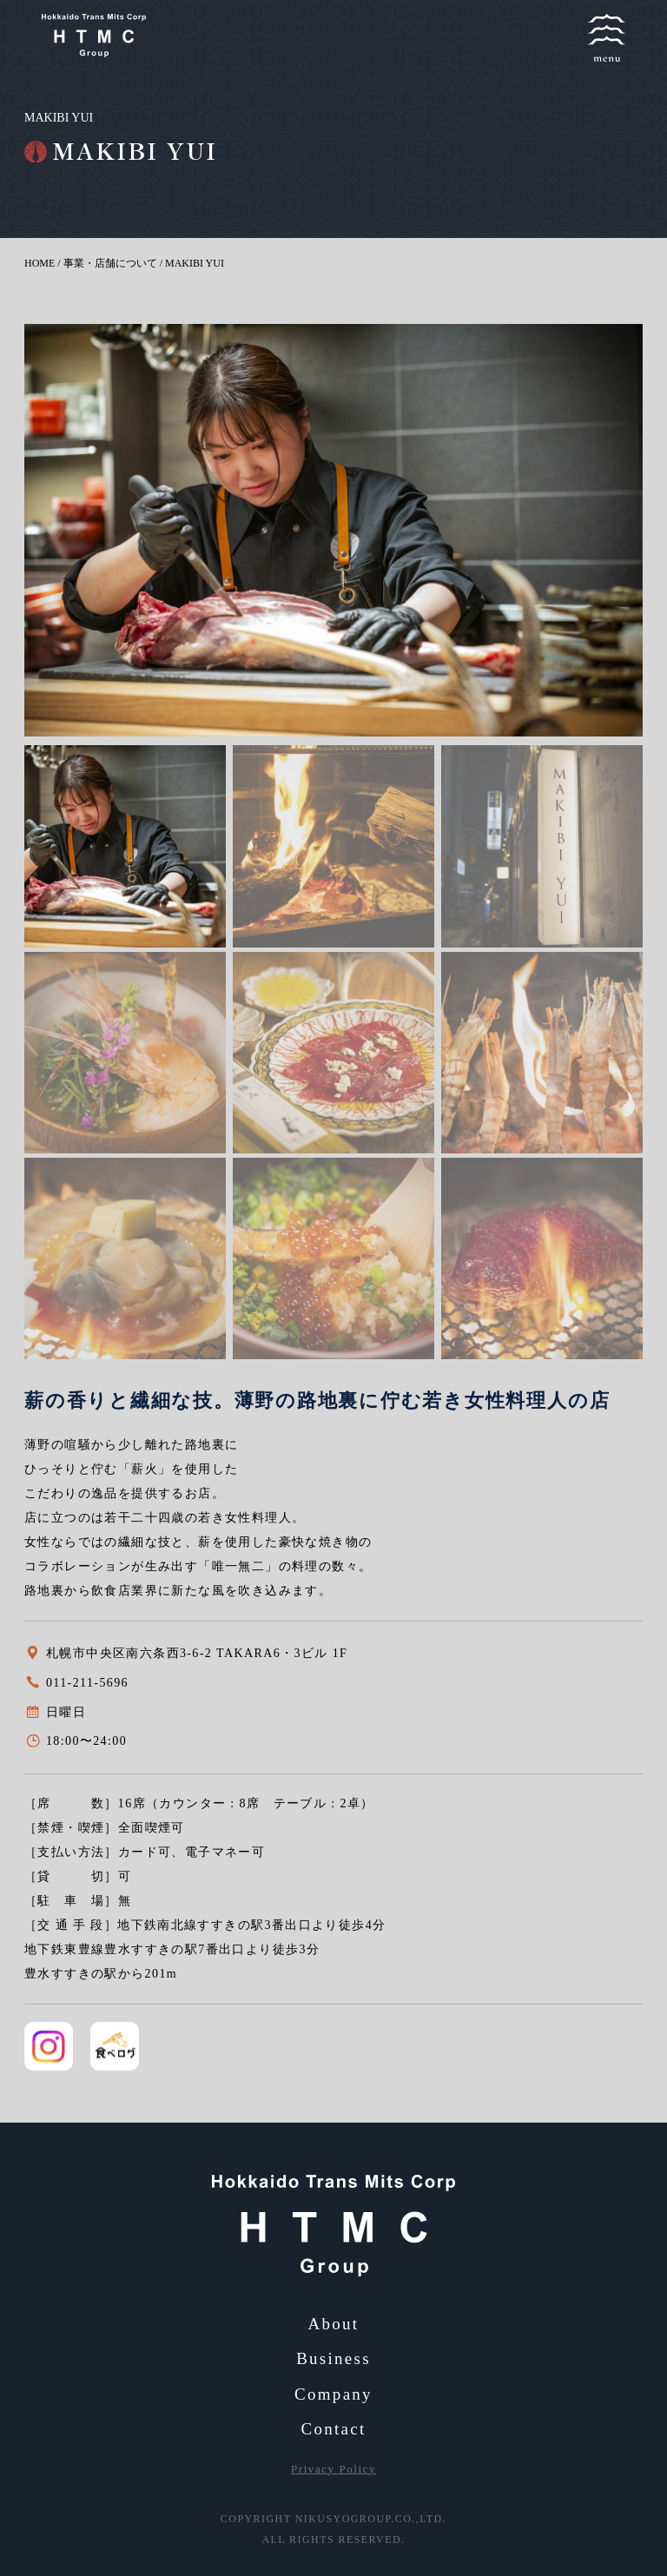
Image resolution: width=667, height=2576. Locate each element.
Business (333, 2358)
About (334, 2324)
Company (333, 2394)
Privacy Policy (333, 2468)
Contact (333, 2429)
